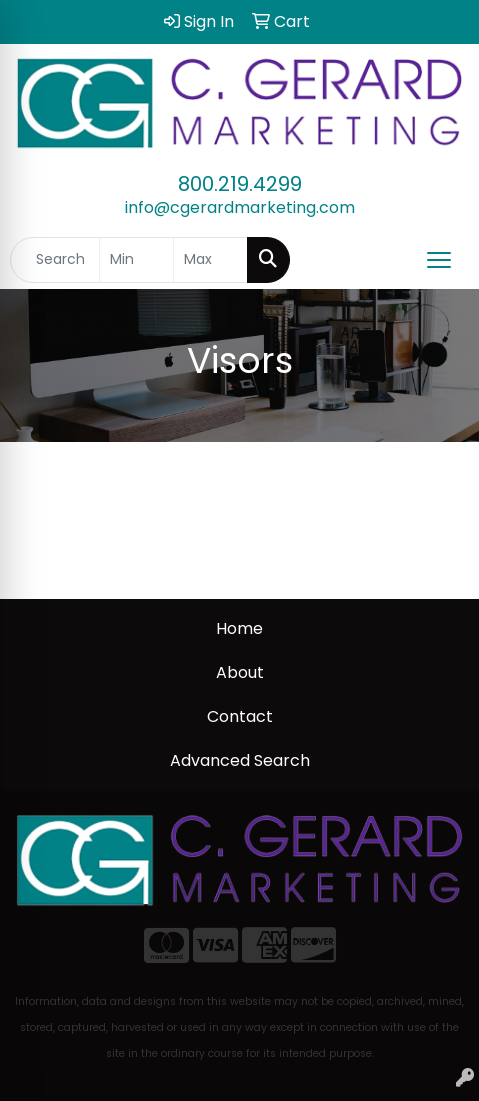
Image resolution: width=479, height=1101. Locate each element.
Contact (240, 716)
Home (239, 628)
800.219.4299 (240, 184)
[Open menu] (439, 260)
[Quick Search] (55, 260)
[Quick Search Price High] (210, 260)
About (240, 672)
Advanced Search (240, 760)
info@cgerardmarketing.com (240, 207)
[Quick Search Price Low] (136, 260)
